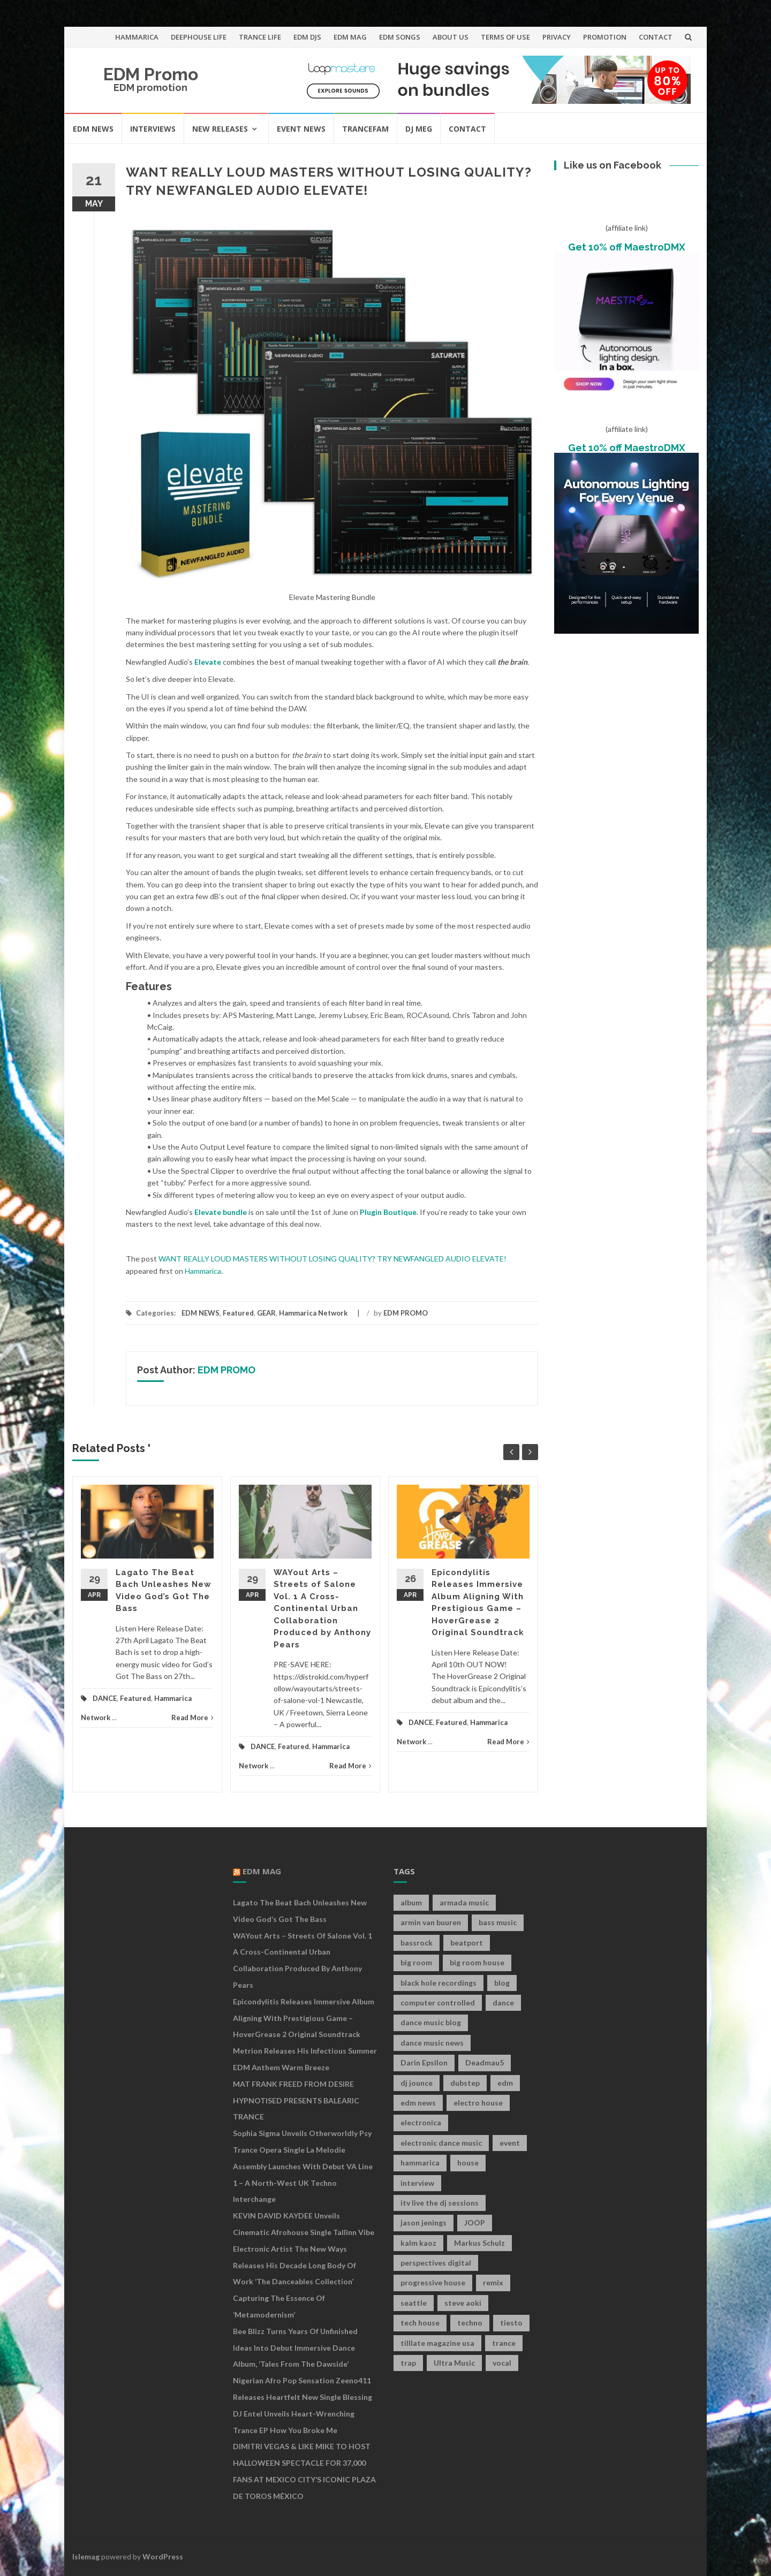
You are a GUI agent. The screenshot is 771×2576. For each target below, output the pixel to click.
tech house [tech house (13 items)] (420, 2322)
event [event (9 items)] (510, 2142)
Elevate (207, 661)
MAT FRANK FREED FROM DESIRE (293, 2083)
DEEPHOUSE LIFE (198, 37)
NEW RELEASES (220, 129)
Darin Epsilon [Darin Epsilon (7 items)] (424, 2062)
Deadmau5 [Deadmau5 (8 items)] (484, 2062)
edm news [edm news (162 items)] (418, 2102)
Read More (192, 1717)
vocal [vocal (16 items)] (502, 2362)
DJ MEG (418, 129)
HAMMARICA (136, 37)
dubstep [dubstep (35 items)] (465, 2082)
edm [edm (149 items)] (505, 2082)
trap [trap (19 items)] (408, 2362)
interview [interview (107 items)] (417, 2182)
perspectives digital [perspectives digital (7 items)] (435, 2262)
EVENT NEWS (301, 129)
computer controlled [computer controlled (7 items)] (437, 2002)
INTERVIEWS (153, 129)
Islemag (86, 2556)
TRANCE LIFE (260, 37)
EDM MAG (350, 37)
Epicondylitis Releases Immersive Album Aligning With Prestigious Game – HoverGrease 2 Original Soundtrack (303, 2018)
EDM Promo (150, 74)
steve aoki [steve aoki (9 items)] (462, 2302)
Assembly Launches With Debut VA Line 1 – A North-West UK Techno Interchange (303, 2183)
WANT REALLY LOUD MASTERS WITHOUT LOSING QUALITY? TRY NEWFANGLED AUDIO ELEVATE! (332, 1258)
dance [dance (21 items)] (503, 2002)
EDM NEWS (93, 129)
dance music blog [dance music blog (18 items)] (430, 2022)
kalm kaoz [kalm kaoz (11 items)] (418, 2242)
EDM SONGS (399, 37)
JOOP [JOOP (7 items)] (474, 2222)
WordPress (162, 2556)
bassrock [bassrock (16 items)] (416, 1942)
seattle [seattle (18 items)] (413, 2302)
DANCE (105, 1698)
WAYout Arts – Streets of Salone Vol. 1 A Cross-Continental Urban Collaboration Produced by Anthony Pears (322, 1609)
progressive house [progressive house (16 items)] (432, 2282)
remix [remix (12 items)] (493, 2282)
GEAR (266, 1313)
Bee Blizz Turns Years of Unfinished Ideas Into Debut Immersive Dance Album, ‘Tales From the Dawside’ (295, 2348)
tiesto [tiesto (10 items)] (511, 2322)
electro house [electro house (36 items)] (478, 2102)
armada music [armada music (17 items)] (464, 1902)
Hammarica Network (313, 1313)
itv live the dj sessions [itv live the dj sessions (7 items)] (439, 2202)
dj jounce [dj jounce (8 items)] (416, 2082)
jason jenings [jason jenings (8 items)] (423, 2222)
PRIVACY (556, 37)
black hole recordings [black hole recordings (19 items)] (438, 1982)
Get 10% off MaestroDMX (626, 247)
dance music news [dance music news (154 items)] (432, 2042)
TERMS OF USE (505, 37)
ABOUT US (450, 37)
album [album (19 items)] (411, 1902)
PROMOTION (604, 37)
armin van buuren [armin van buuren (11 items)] (430, 1922)
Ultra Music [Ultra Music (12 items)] (454, 2362)
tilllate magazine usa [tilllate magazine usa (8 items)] (437, 2342)
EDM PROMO (405, 1313)
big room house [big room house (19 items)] (477, 1962)
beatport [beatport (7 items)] (466, 1942)
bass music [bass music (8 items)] (498, 1922)
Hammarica (203, 1270)
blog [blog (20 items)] (502, 1982)
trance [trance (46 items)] (504, 2342)
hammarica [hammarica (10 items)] (420, 2162)
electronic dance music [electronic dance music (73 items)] (441, 2142)
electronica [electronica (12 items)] (420, 2122)
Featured (238, 1313)
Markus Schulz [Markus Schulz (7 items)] (479, 2242)
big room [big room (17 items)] (416, 1962)
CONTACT (655, 37)
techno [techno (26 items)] (469, 2322)
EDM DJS (307, 37)
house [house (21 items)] (468, 2162)
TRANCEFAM (365, 129)
